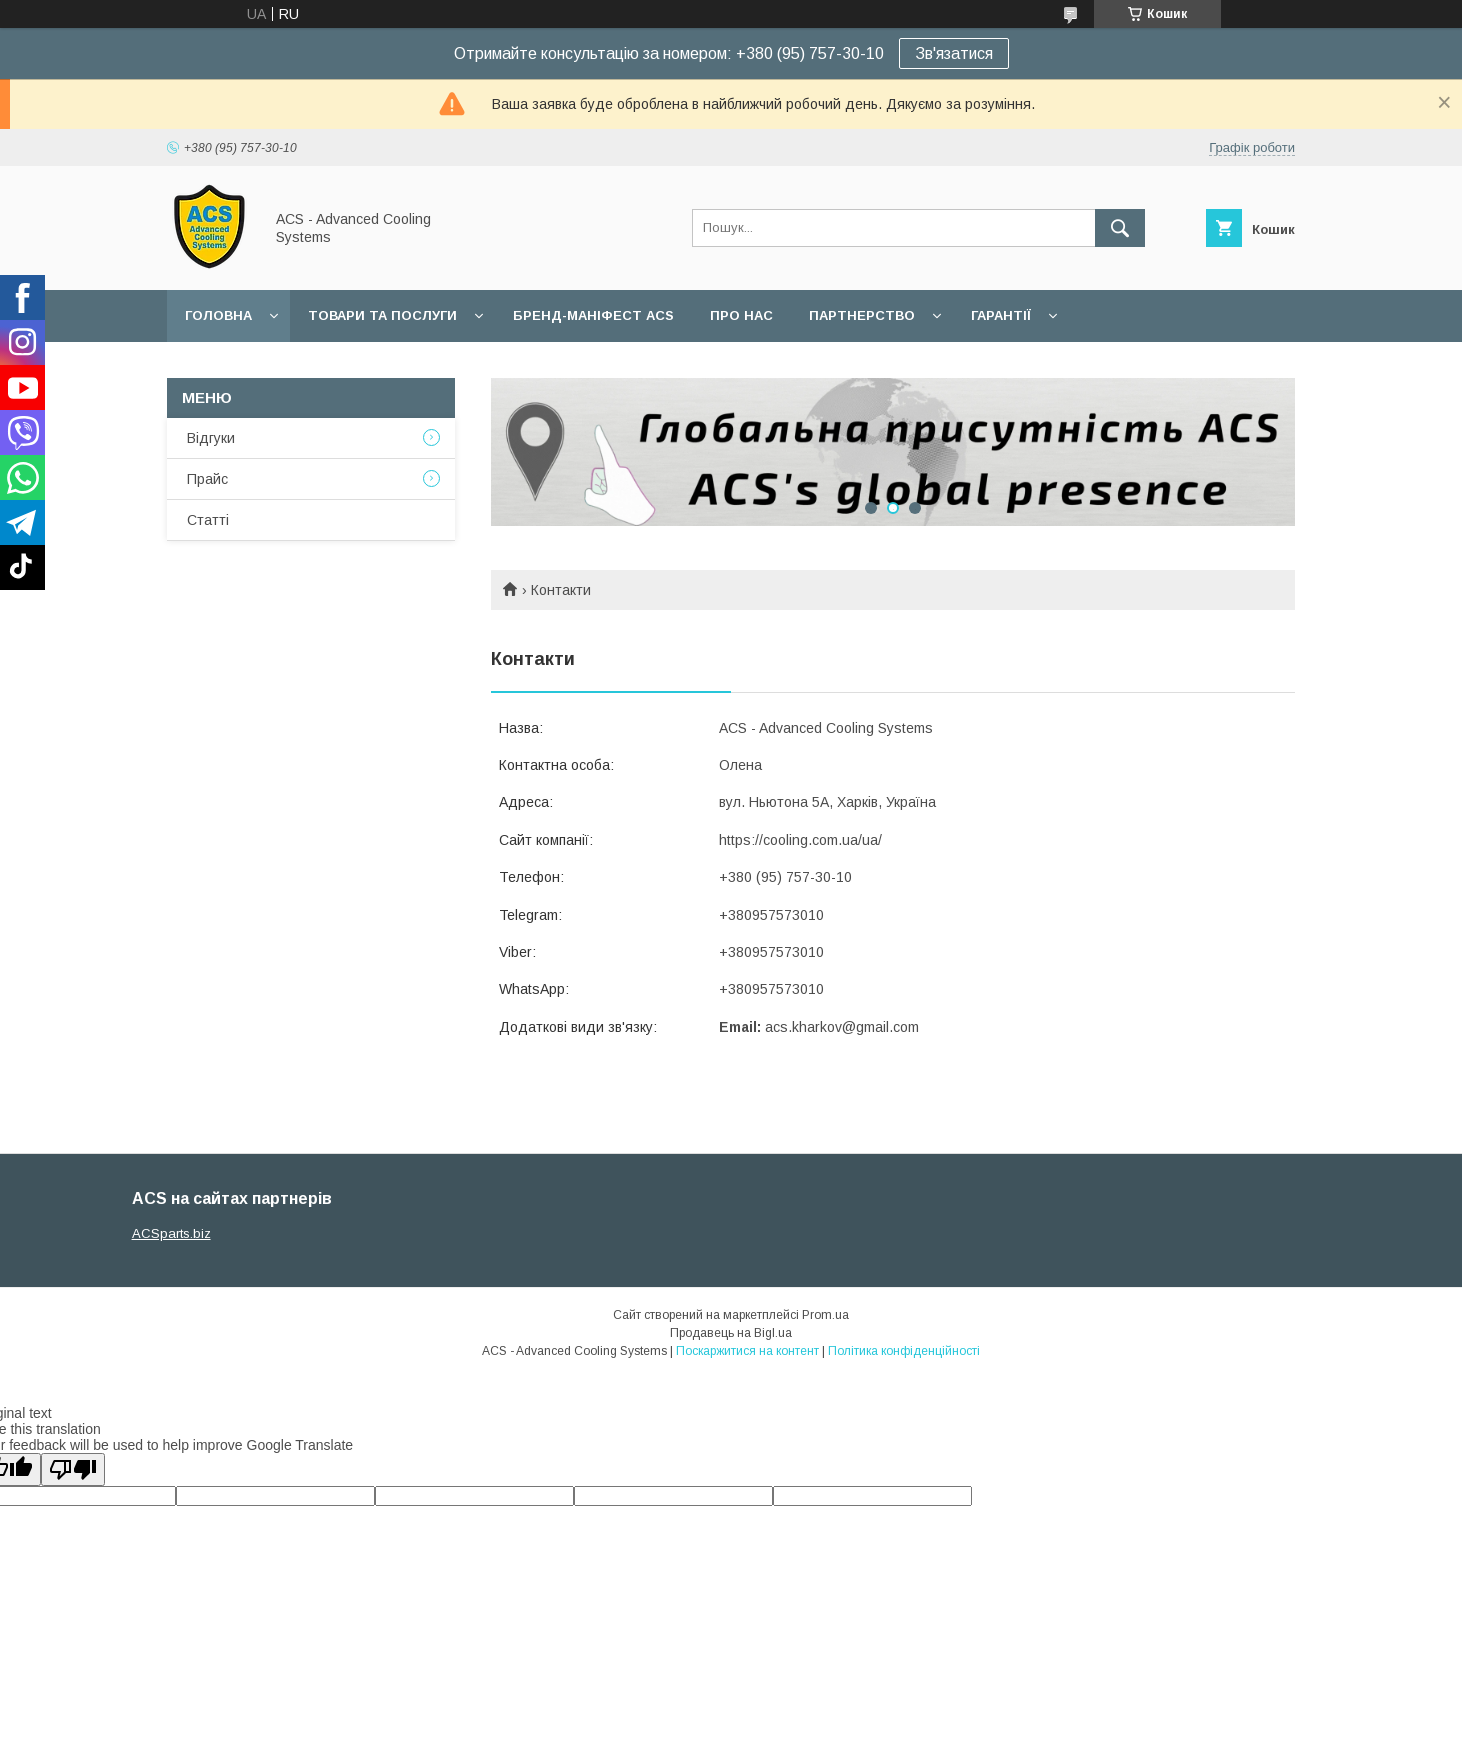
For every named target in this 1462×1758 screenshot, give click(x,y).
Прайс (207, 479)
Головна (218, 315)
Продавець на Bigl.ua (731, 1333)
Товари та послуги (382, 315)
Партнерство (862, 315)
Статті (208, 520)
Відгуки (211, 438)
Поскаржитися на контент (747, 1351)
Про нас (741, 315)
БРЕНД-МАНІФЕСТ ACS (593, 315)
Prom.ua (825, 1315)
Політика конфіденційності (904, 1351)
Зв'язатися (954, 53)
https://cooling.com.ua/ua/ (800, 840)
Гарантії (1001, 315)
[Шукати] (1120, 228)
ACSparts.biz (171, 1233)
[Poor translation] (73, 1469)
